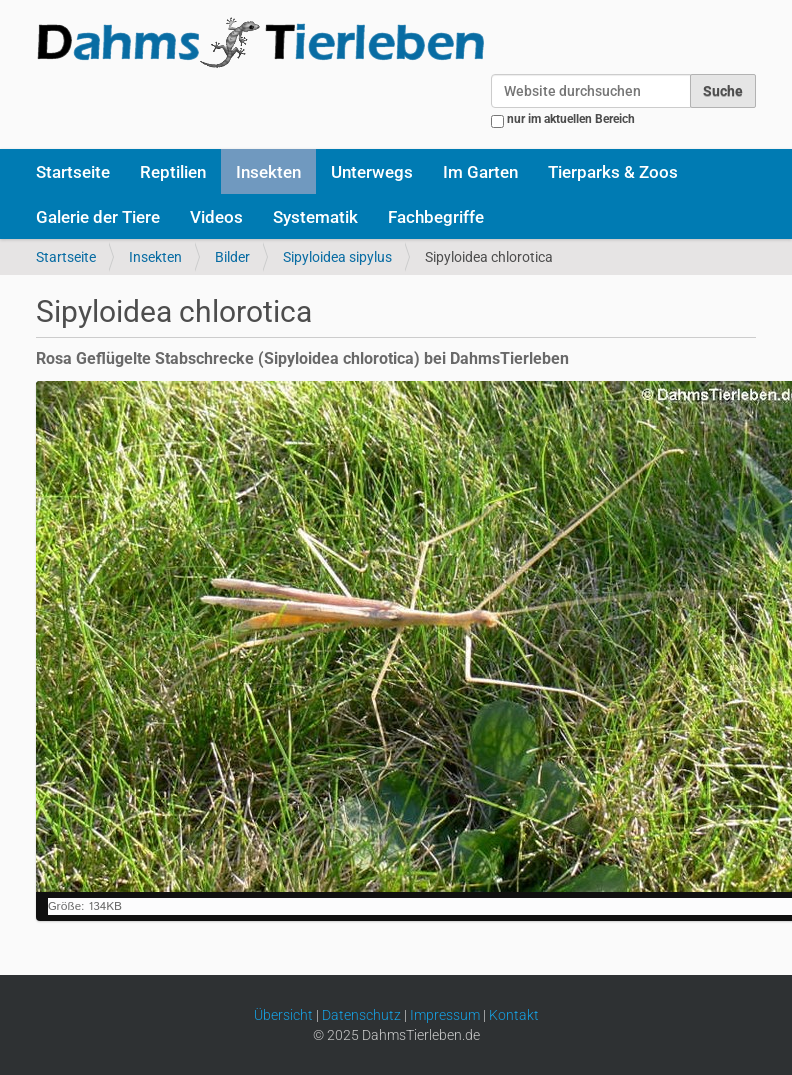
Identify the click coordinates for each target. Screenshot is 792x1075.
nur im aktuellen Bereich (571, 119)
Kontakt (514, 1015)
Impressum (445, 1015)
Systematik (315, 217)
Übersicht (283, 1015)
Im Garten (480, 172)
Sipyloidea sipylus (337, 257)
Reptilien (173, 172)
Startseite (73, 172)
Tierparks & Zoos (613, 172)
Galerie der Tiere (98, 217)
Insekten (268, 172)
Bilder (232, 257)
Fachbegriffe (436, 217)
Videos (216, 217)
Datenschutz (361, 1015)
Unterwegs (372, 172)
